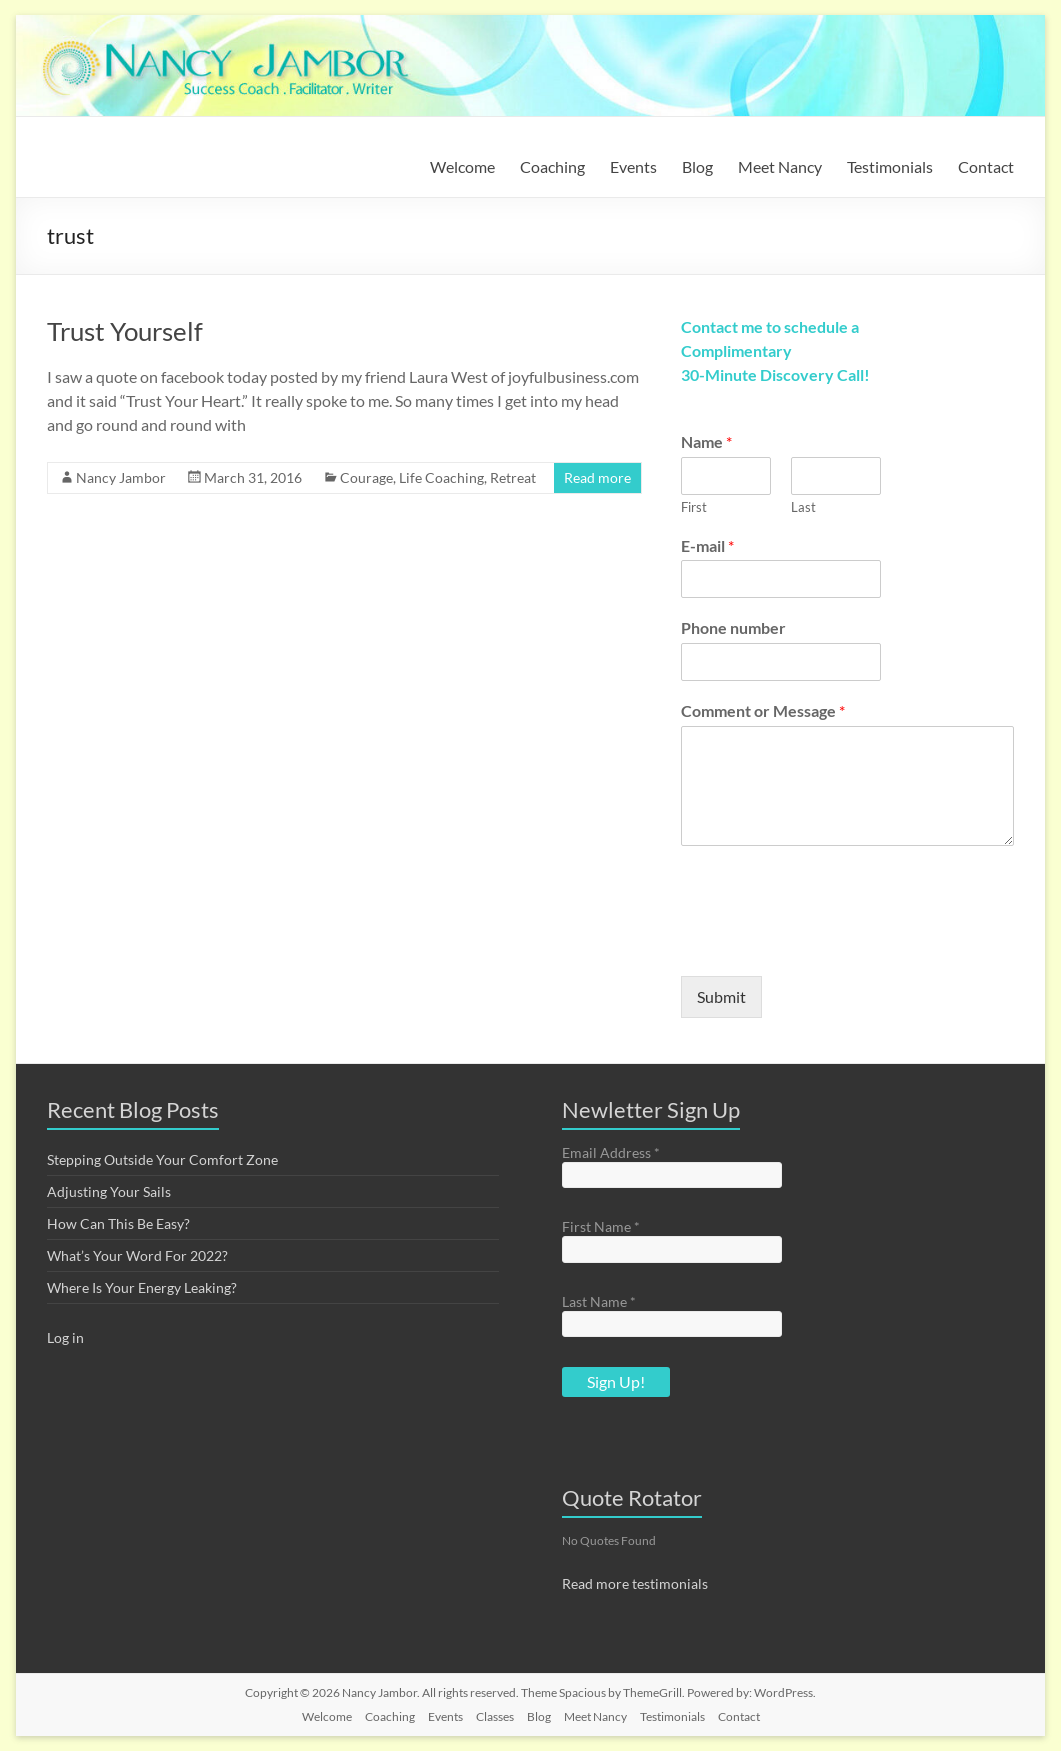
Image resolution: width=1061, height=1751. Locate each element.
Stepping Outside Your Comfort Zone (162, 1159)
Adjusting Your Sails (109, 1191)
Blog (697, 166)
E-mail (707, 545)
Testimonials (890, 166)
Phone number (733, 627)
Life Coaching (441, 477)
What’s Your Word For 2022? (137, 1255)
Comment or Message (763, 710)
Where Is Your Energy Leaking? (142, 1287)
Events (633, 166)
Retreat (513, 477)
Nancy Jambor (121, 477)
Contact (986, 166)
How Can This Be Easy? (118, 1223)
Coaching (552, 166)
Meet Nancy (780, 166)
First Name (601, 1226)
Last (803, 507)
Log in (65, 1337)
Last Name (599, 1301)
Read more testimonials (635, 1583)
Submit (721, 996)
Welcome (462, 166)
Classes (495, 1716)
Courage (366, 477)
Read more (597, 477)
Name (706, 441)
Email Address (611, 1152)
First (694, 507)
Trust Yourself (125, 331)
